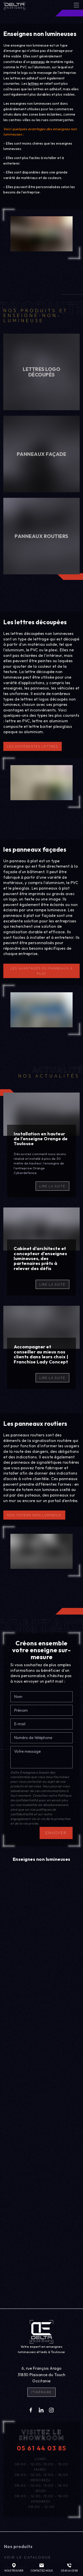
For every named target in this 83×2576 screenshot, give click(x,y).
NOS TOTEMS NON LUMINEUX (34, 1515)
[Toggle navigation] (76, 5)
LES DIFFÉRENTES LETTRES (32, 746)
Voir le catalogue (27, 2557)
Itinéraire (41, 2392)
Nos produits (18, 2546)
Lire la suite (52, 1186)
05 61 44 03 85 (41, 2448)
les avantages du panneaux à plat (41, 971)
